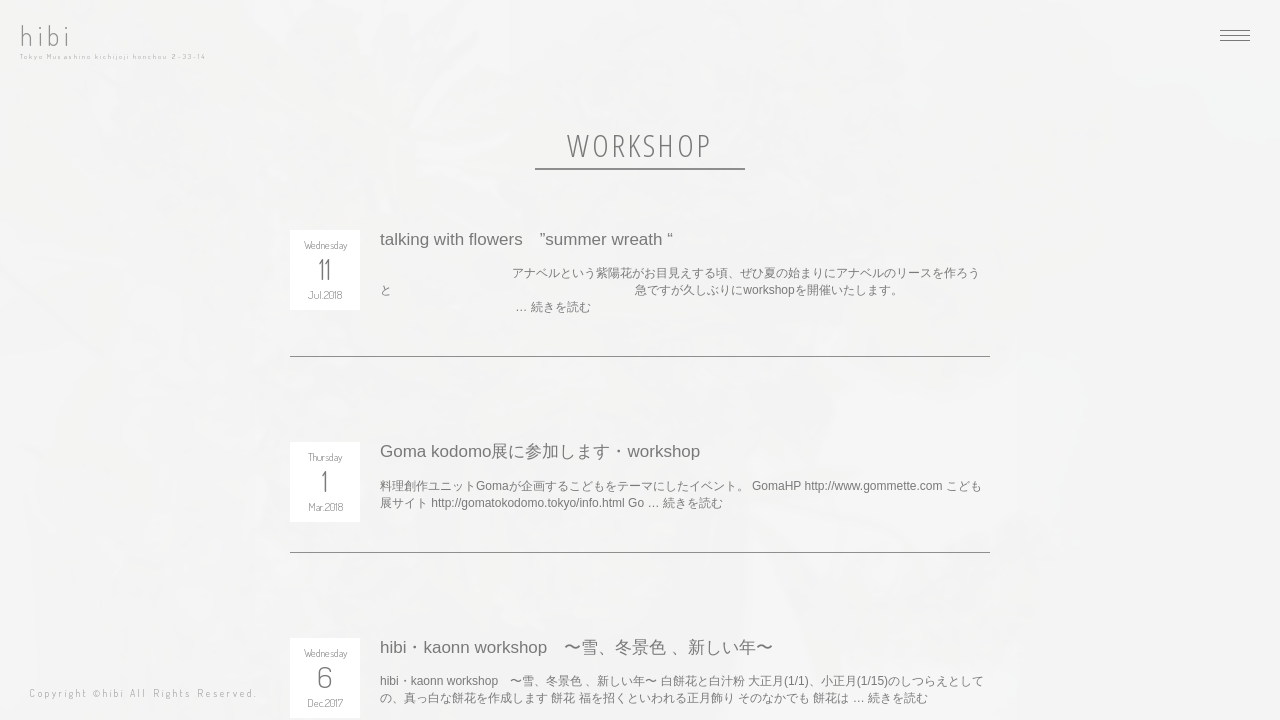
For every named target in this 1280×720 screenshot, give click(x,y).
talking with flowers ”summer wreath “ (526, 239)
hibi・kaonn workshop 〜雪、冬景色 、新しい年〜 (576, 647)
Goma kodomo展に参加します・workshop (540, 451)
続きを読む (561, 307)
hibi (46, 35)
